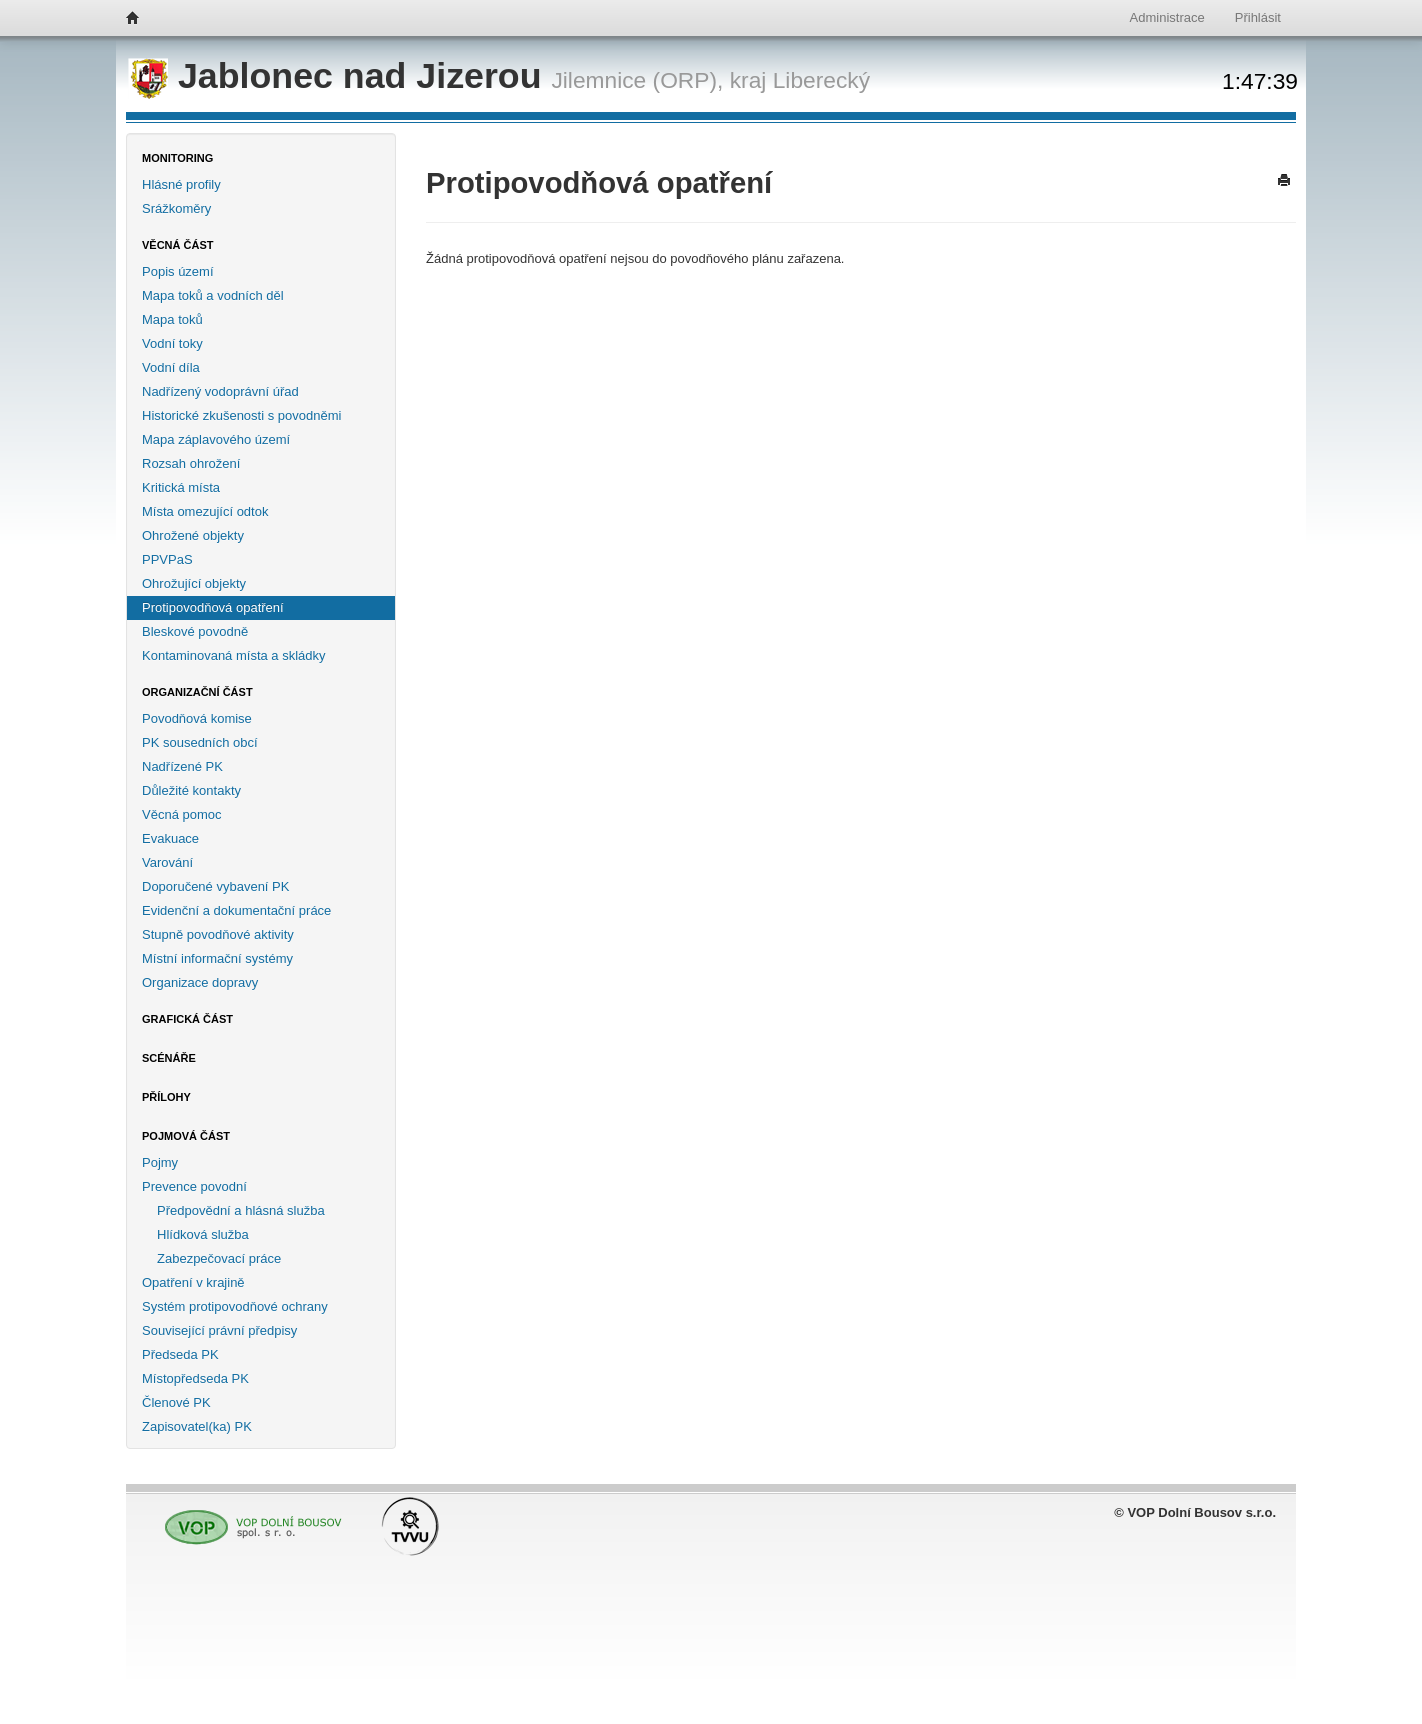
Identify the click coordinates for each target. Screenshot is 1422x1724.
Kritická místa (181, 487)
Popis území (178, 271)
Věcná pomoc (182, 814)
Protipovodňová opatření (213, 607)
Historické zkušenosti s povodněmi (241, 415)
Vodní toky (172, 343)
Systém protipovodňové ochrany (235, 1306)
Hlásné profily (181, 184)
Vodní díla (171, 367)
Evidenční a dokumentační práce (236, 910)
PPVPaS (167, 559)
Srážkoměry (176, 208)
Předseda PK (180, 1354)
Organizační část (197, 692)
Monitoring (177, 158)
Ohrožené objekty (193, 535)
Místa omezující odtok (205, 511)
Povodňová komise (197, 718)
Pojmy (160, 1162)
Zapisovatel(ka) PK (197, 1426)
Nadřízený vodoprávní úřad (220, 391)
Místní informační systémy (217, 958)
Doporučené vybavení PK (215, 886)
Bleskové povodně (195, 631)
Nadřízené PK (182, 766)
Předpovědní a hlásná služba (241, 1210)
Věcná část (178, 245)
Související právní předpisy (219, 1330)
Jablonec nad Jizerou (339, 76)
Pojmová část (186, 1136)
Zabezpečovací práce (219, 1258)
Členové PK (176, 1402)
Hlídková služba (203, 1234)
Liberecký (821, 80)
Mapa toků (172, 319)
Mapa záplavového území (216, 439)
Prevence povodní (194, 1186)
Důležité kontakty (191, 790)
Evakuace (170, 838)
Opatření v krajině (193, 1282)
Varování (167, 862)
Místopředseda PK (195, 1378)
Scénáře (169, 1058)
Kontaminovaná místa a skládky (234, 655)
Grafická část (187, 1019)
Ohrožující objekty (194, 583)
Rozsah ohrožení (191, 463)
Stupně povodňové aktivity (218, 934)
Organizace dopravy (200, 982)
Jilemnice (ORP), (637, 80)
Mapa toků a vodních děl (213, 295)
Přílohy (166, 1097)
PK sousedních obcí (200, 742)
